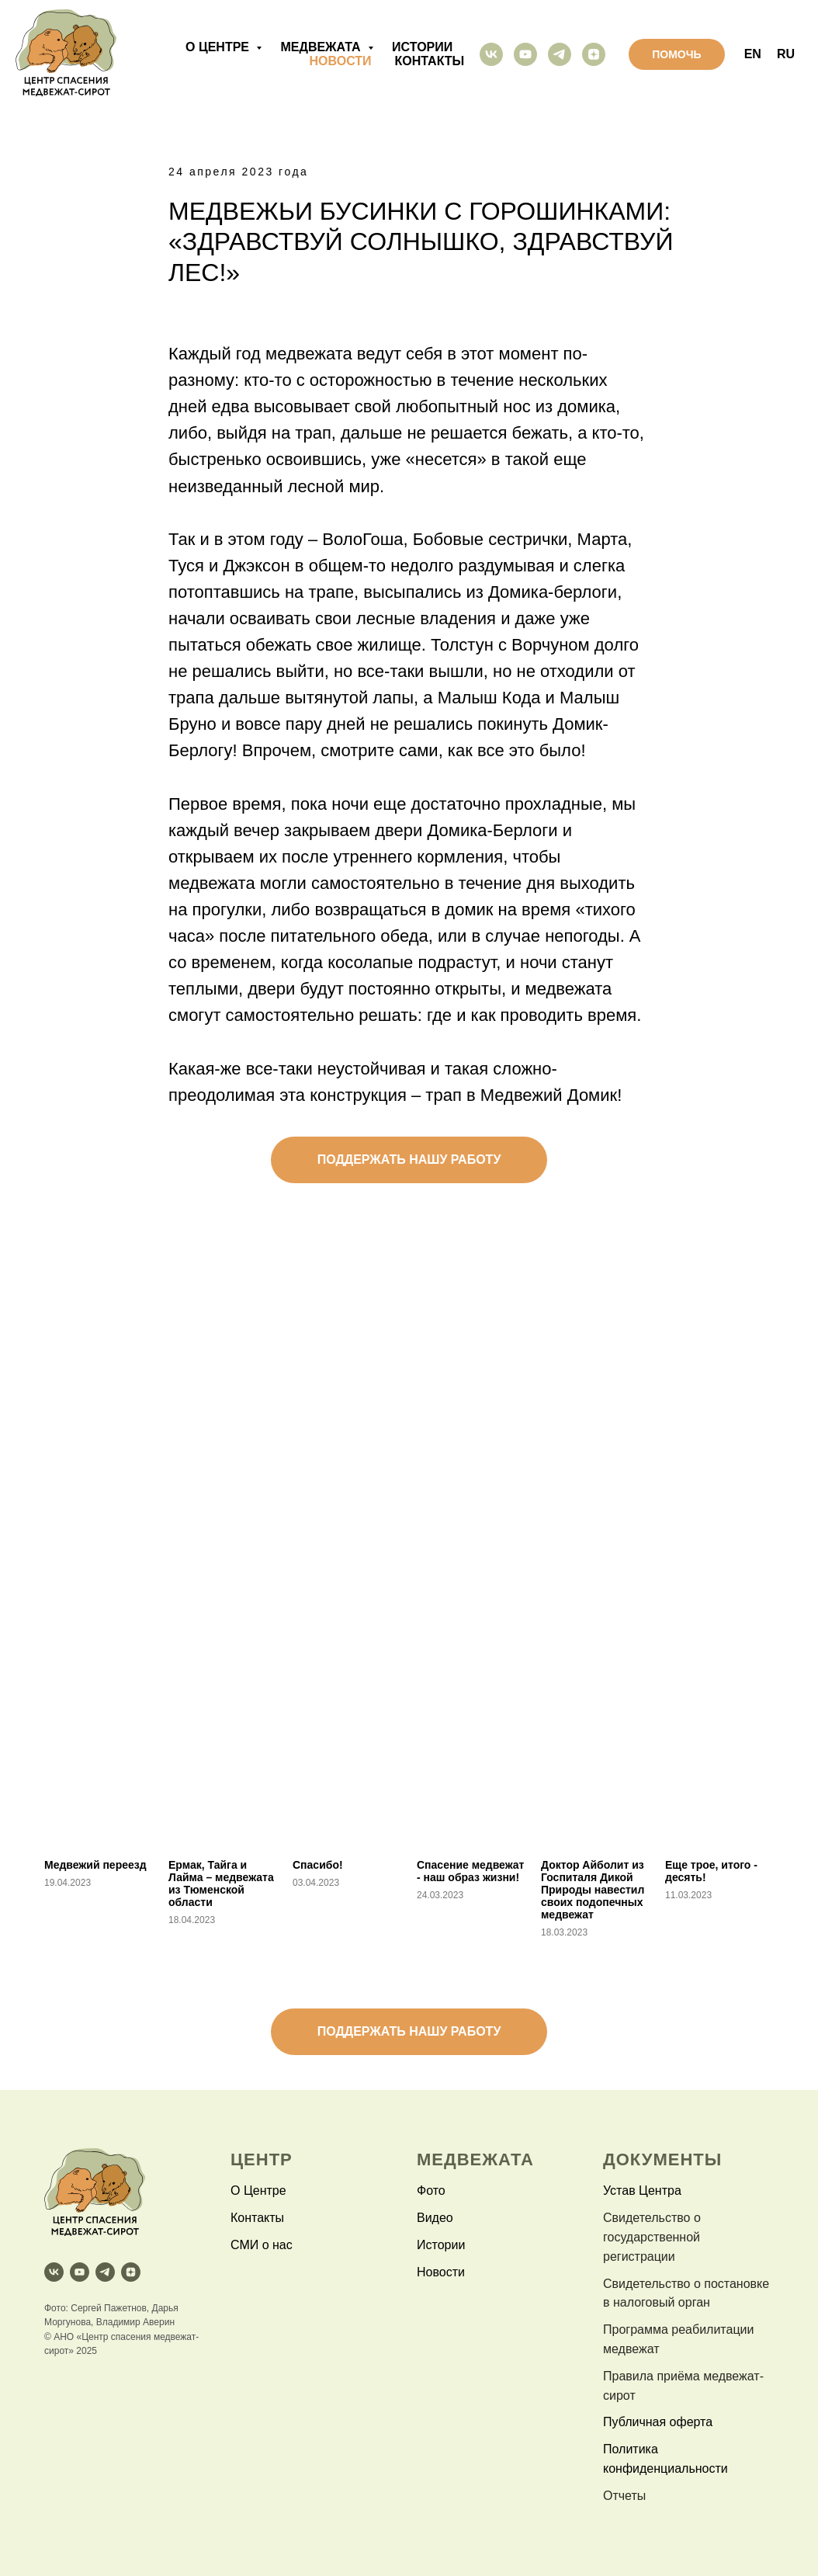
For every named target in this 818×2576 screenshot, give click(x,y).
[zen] (593, 54)
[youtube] (525, 54)
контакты (430, 61)
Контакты (257, 2217)
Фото (431, 2190)
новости (341, 61)
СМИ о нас (261, 2244)
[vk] (491, 54)
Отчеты (624, 2495)
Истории (441, 2244)
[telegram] (559, 54)
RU (786, 54)
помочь (676, 54)
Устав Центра (642, 2190)
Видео (435, 2217)
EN (752, 54)
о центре (218, 47)
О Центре (258, 2190)
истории (422, 47)
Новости (441, 2272)
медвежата (322, 47)
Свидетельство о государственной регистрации (652, 2237)
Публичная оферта (657, 2421)
